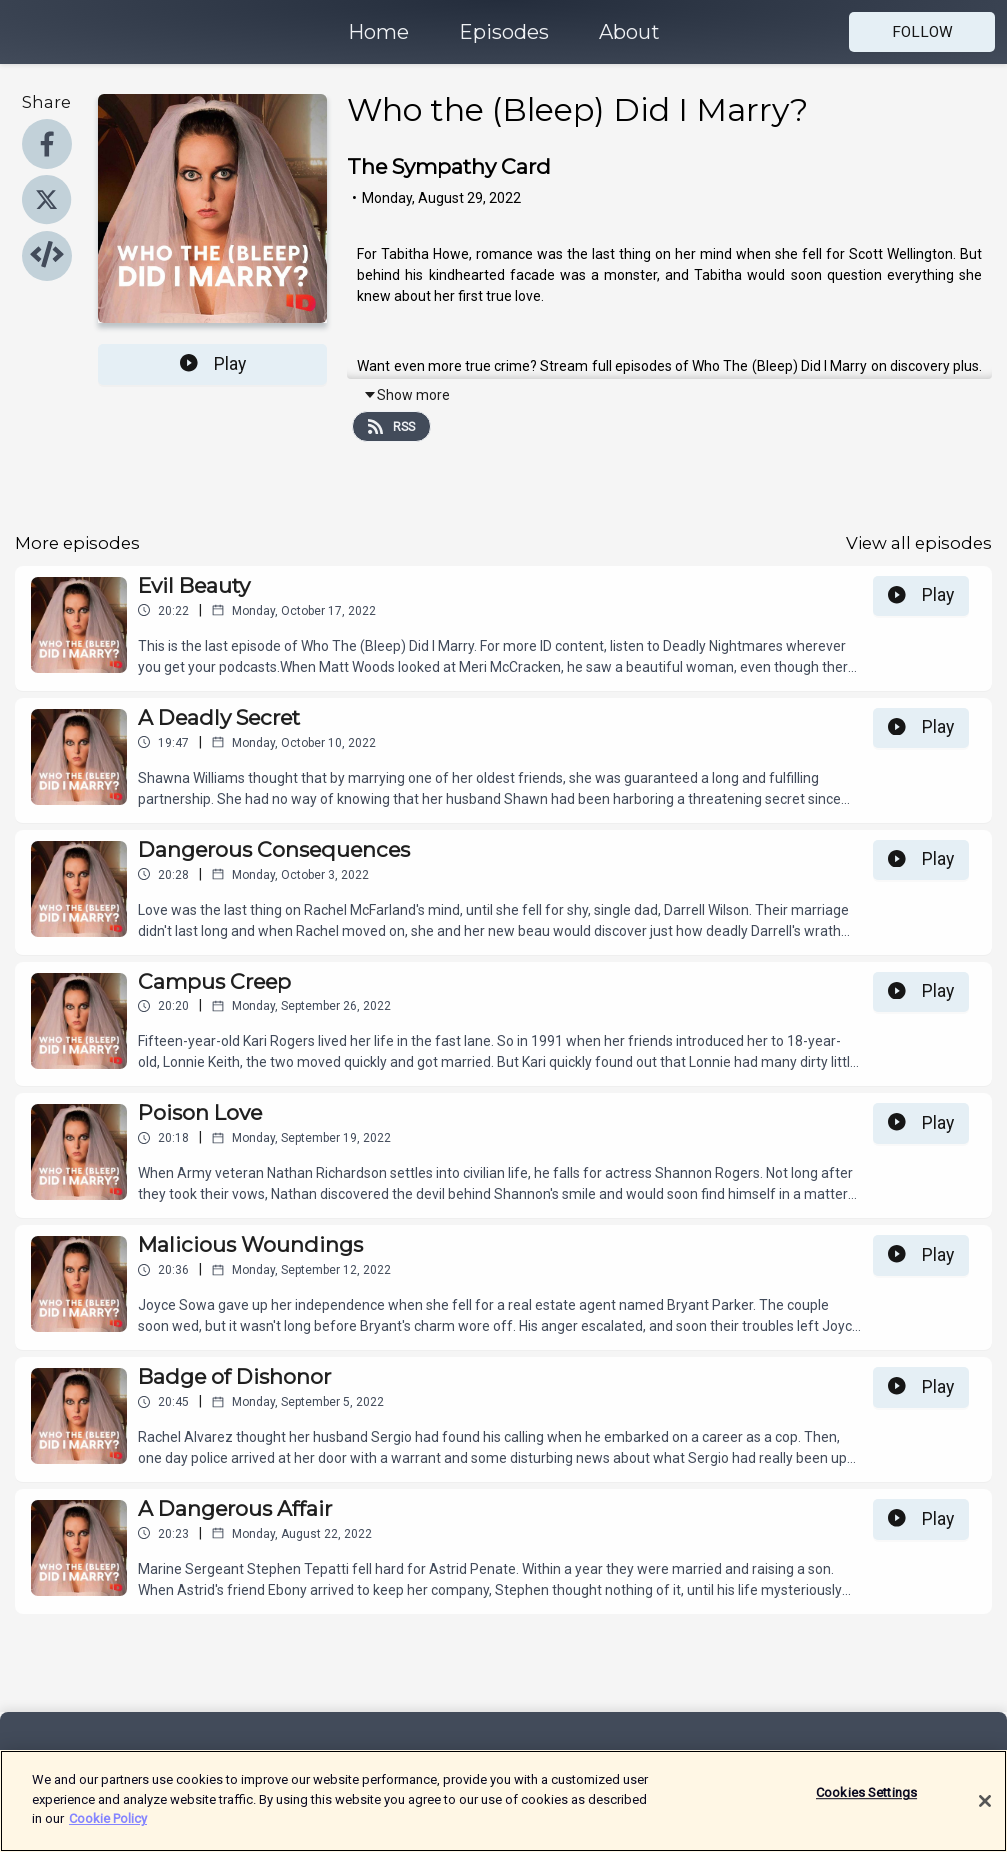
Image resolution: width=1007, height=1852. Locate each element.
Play (213, 364)
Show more (406, 395)
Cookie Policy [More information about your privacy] (108, 1827)
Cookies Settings (866, 1801)
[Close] (985, 1809)
